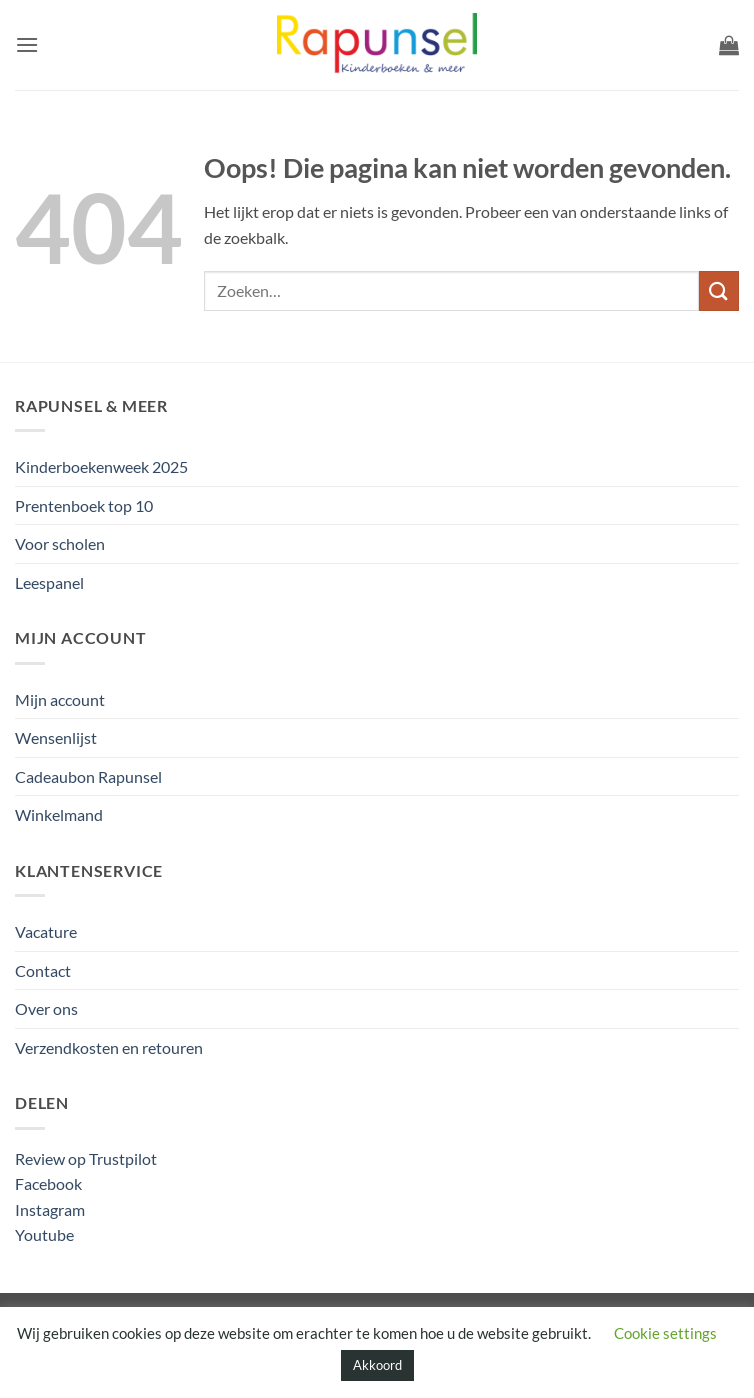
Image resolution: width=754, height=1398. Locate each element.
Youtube (44, 1234)
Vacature (46, 931)
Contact (43, 970)
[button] (27, 44)
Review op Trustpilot (86, 1158)
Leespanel (49, 582)
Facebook (48, 1183)
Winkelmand (59, 814)
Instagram (50, 1209)
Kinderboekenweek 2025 (101, 466)
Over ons (46, 1008)
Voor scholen (60, 543)
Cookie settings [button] (665, 1333)
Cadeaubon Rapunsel (88, 776)
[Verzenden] (719, 290)
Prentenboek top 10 (84, 505)
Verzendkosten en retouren (109, 1047)
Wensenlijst (56, 737)
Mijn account (60, 699)
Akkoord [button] (377, 1365)
